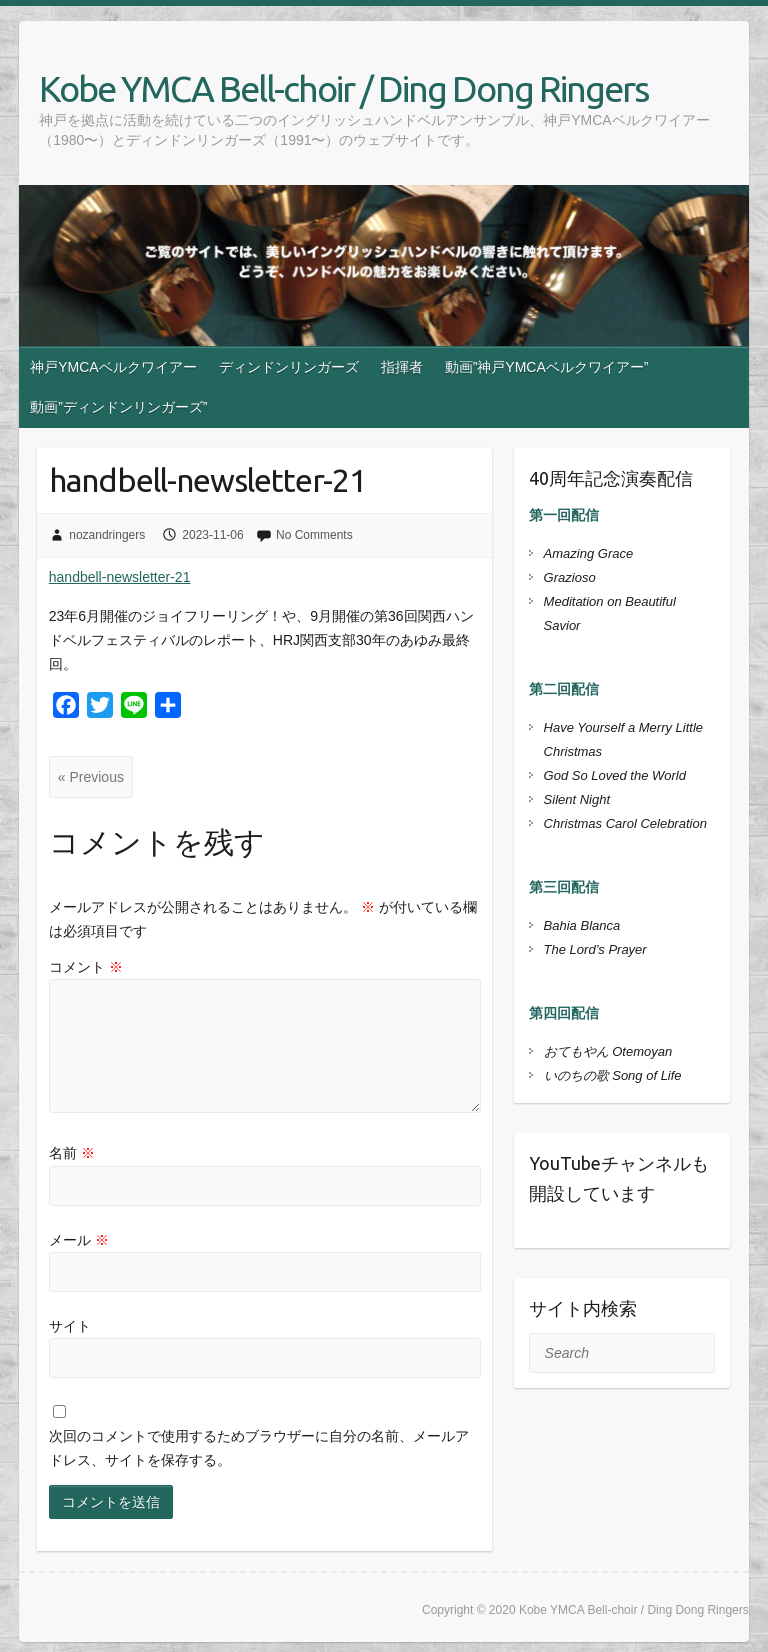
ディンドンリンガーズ (289, 367)
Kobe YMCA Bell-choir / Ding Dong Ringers (343, 88)
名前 (72, 1153)
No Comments (314, 535)
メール (79, 1240)
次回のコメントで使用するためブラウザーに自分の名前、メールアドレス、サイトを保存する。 (259, 1448)
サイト (70, 1326)
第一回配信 (564, 515)
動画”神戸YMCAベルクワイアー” (547, 367)
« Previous (91, 777)
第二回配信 (564, 689)
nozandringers (107, 535)
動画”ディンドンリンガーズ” (118, 407)
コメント (86, 967)
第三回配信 (564, 887)
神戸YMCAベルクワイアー (113, 367)
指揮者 (402, 367)
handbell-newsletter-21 (120, 577)
